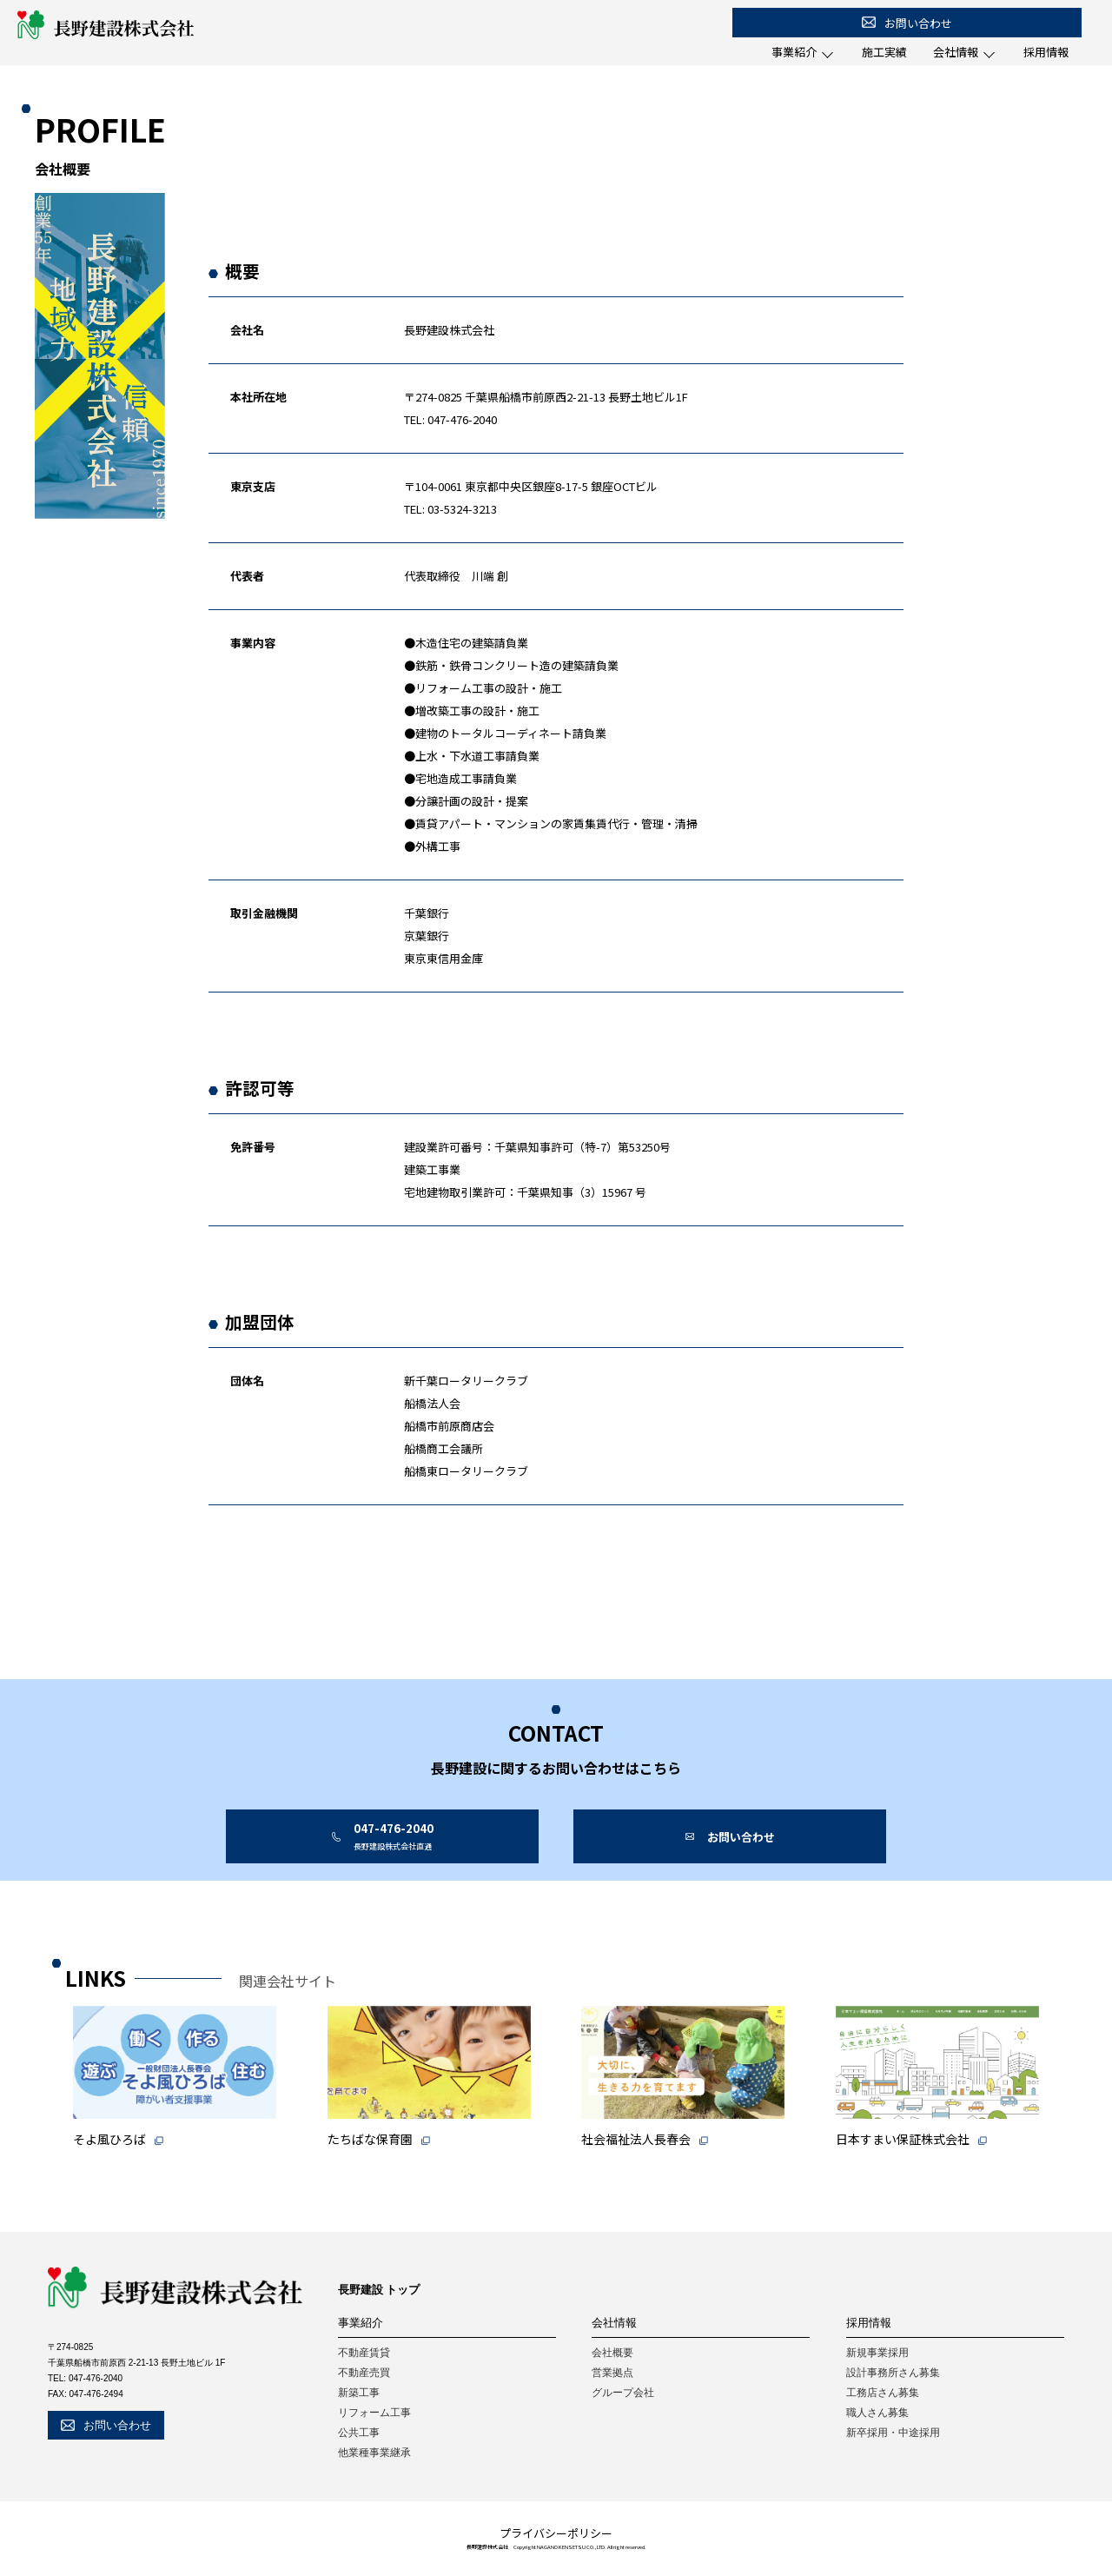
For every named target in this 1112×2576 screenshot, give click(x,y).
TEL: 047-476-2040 (450, 419)
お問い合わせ (907, 23)
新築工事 (359, 2393)
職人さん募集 (877, 2413)
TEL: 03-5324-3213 (450, 509)
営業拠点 (612, 2373)
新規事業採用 (877, 2353)
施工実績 (884, 51)
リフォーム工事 (374, 2413)
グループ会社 (623, 2393)
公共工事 (359, 2433)
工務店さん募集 (882, 2393)
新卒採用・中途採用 (893, 2433)
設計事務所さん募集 (893, 2373)
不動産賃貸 (364, 2353)
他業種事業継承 (374, 2453)
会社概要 (612, 2353)
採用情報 (1046, 51)
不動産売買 (364, 2373)
